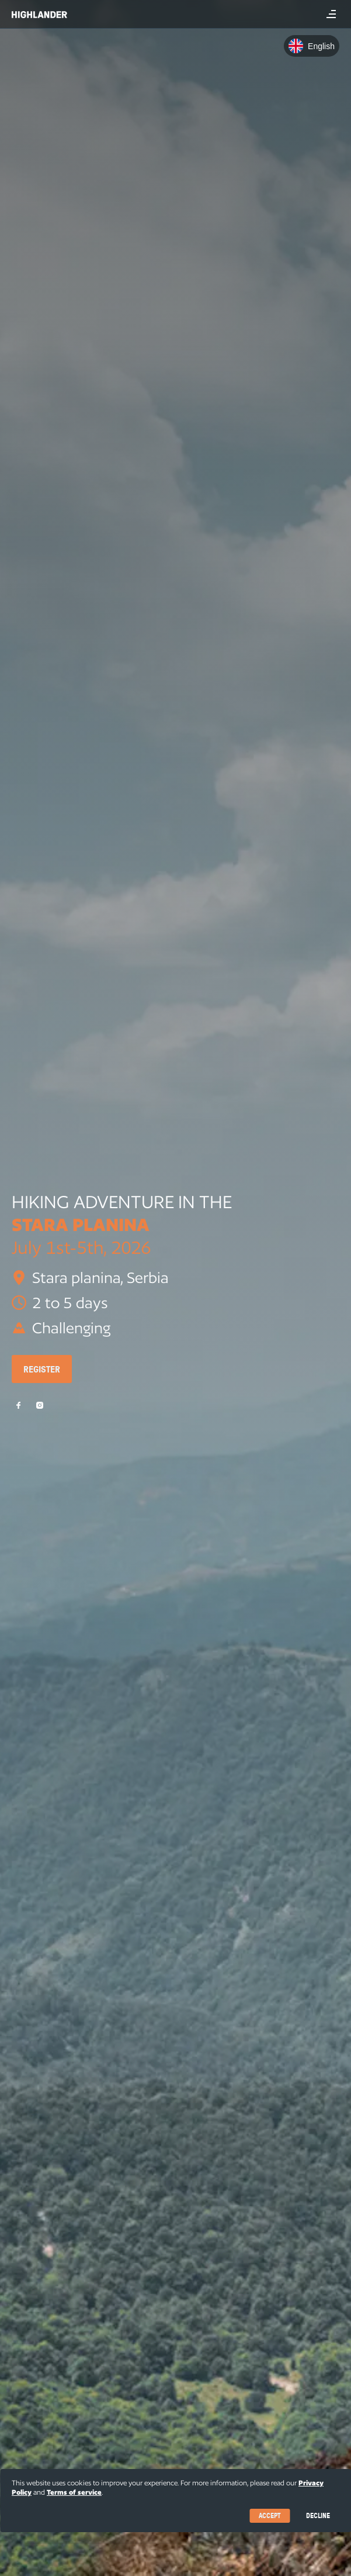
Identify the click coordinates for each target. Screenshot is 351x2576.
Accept (269, 2515)
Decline (318, 2515)
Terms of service (74, 2492)
